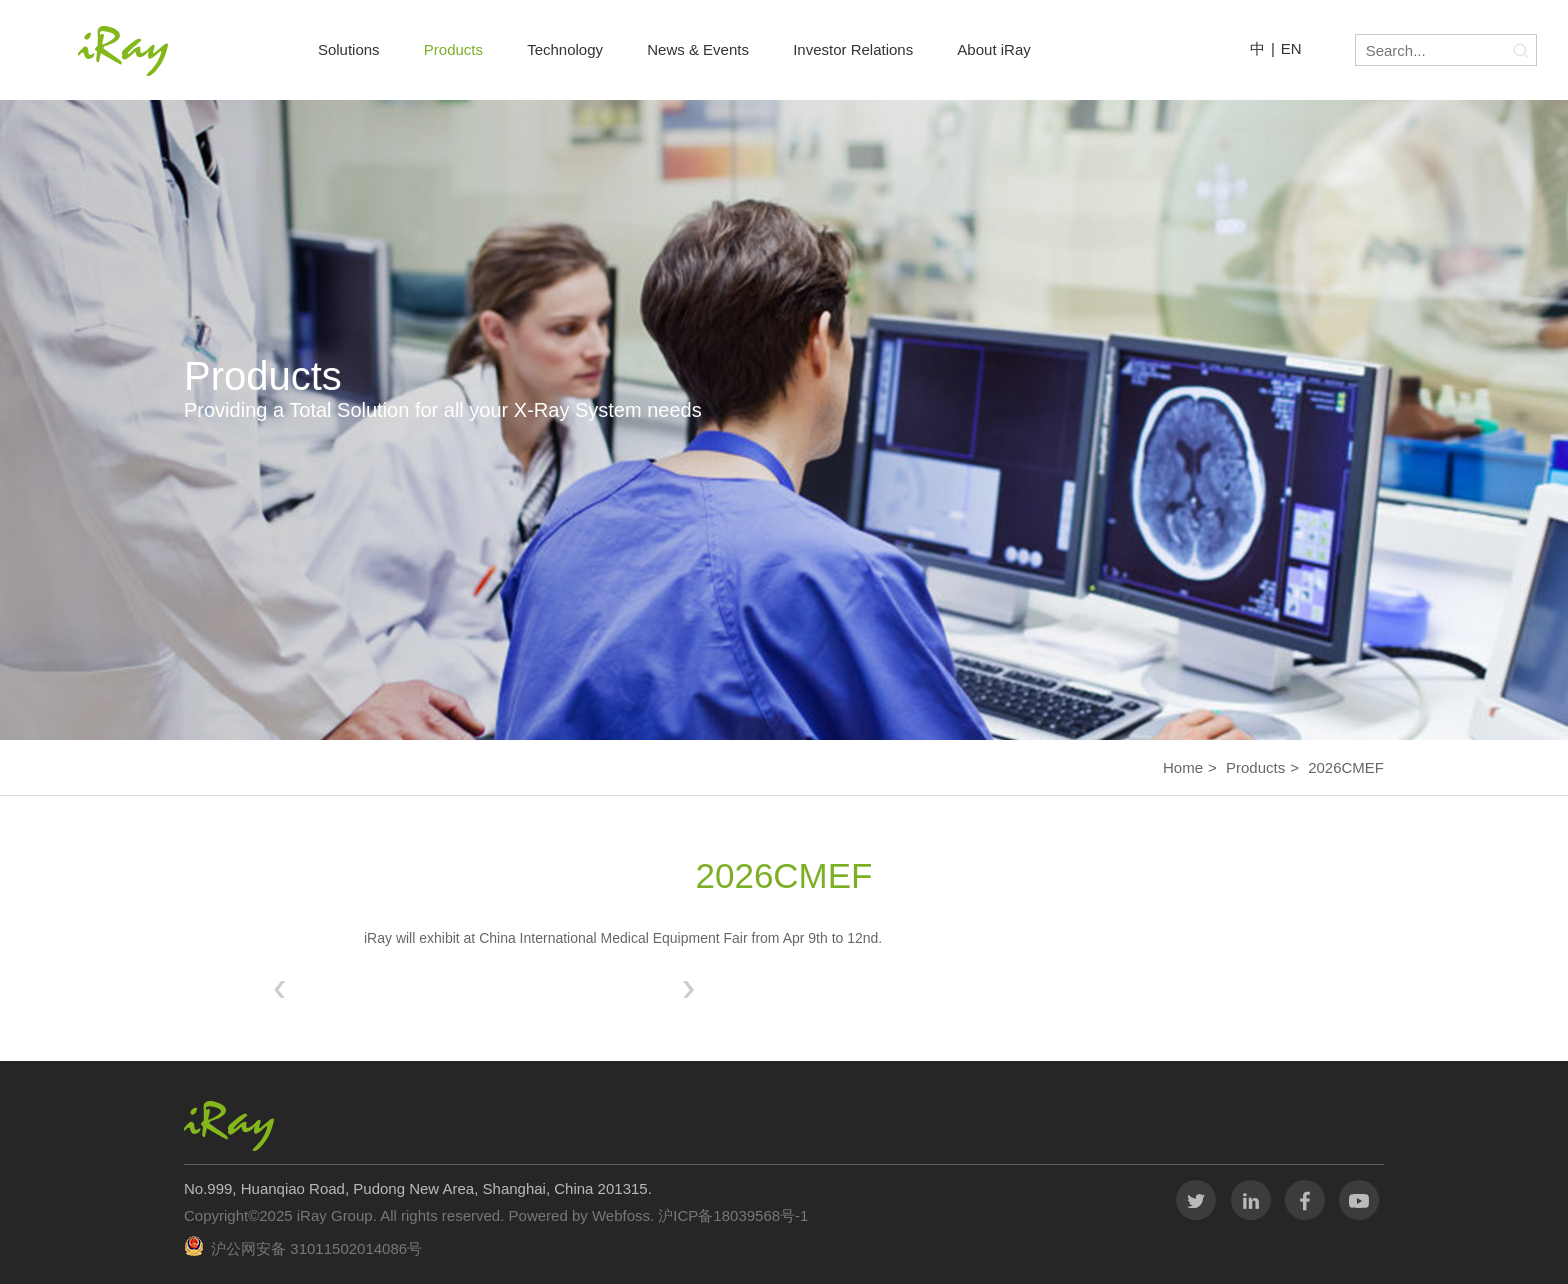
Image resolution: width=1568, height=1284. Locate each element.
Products (453, 49)
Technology (565, 49)
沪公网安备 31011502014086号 (316, 1248)
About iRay (993, 49)
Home (1183, 767)
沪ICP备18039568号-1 (731, 1215)
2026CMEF (1346, 767)
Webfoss (621, 1215)
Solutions (349, 49)
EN (1291, 48)
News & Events (698, 49)
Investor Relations (853, 49)
